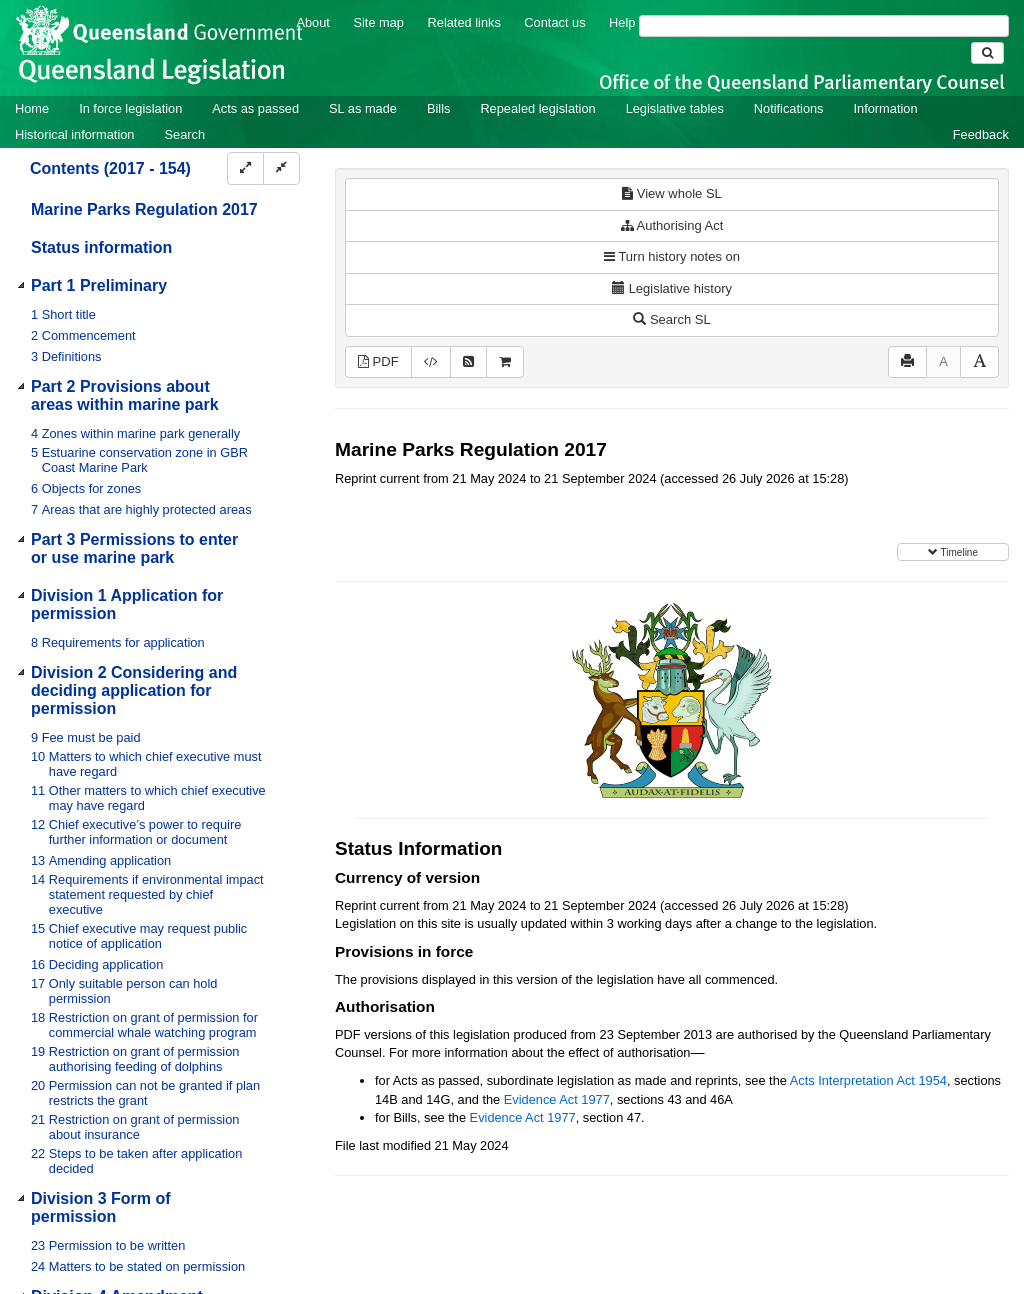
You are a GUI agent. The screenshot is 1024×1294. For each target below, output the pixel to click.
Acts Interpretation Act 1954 (868, 1080)
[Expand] (245, 168)
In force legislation (130, 108)
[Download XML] (431, 362)
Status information (101, 247)
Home (32, 108)
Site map (378, 22)
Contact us (554, 22)
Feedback (981, 134)
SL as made (363, 108)
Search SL (671, 319)
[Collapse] (281, 168)
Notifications (789, 108)
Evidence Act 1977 (557, 1099)
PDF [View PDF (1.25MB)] (378, 361)
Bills (438, 108)
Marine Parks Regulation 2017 (144, 209)
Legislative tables (675, 108)
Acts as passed (255, 108)
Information (886, 108)
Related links (464, 22)
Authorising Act (672, 225)
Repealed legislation (537, 108)
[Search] (824, 26)
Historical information (74, 134)
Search (184, 134)
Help (622, 22)
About (312, 22)
